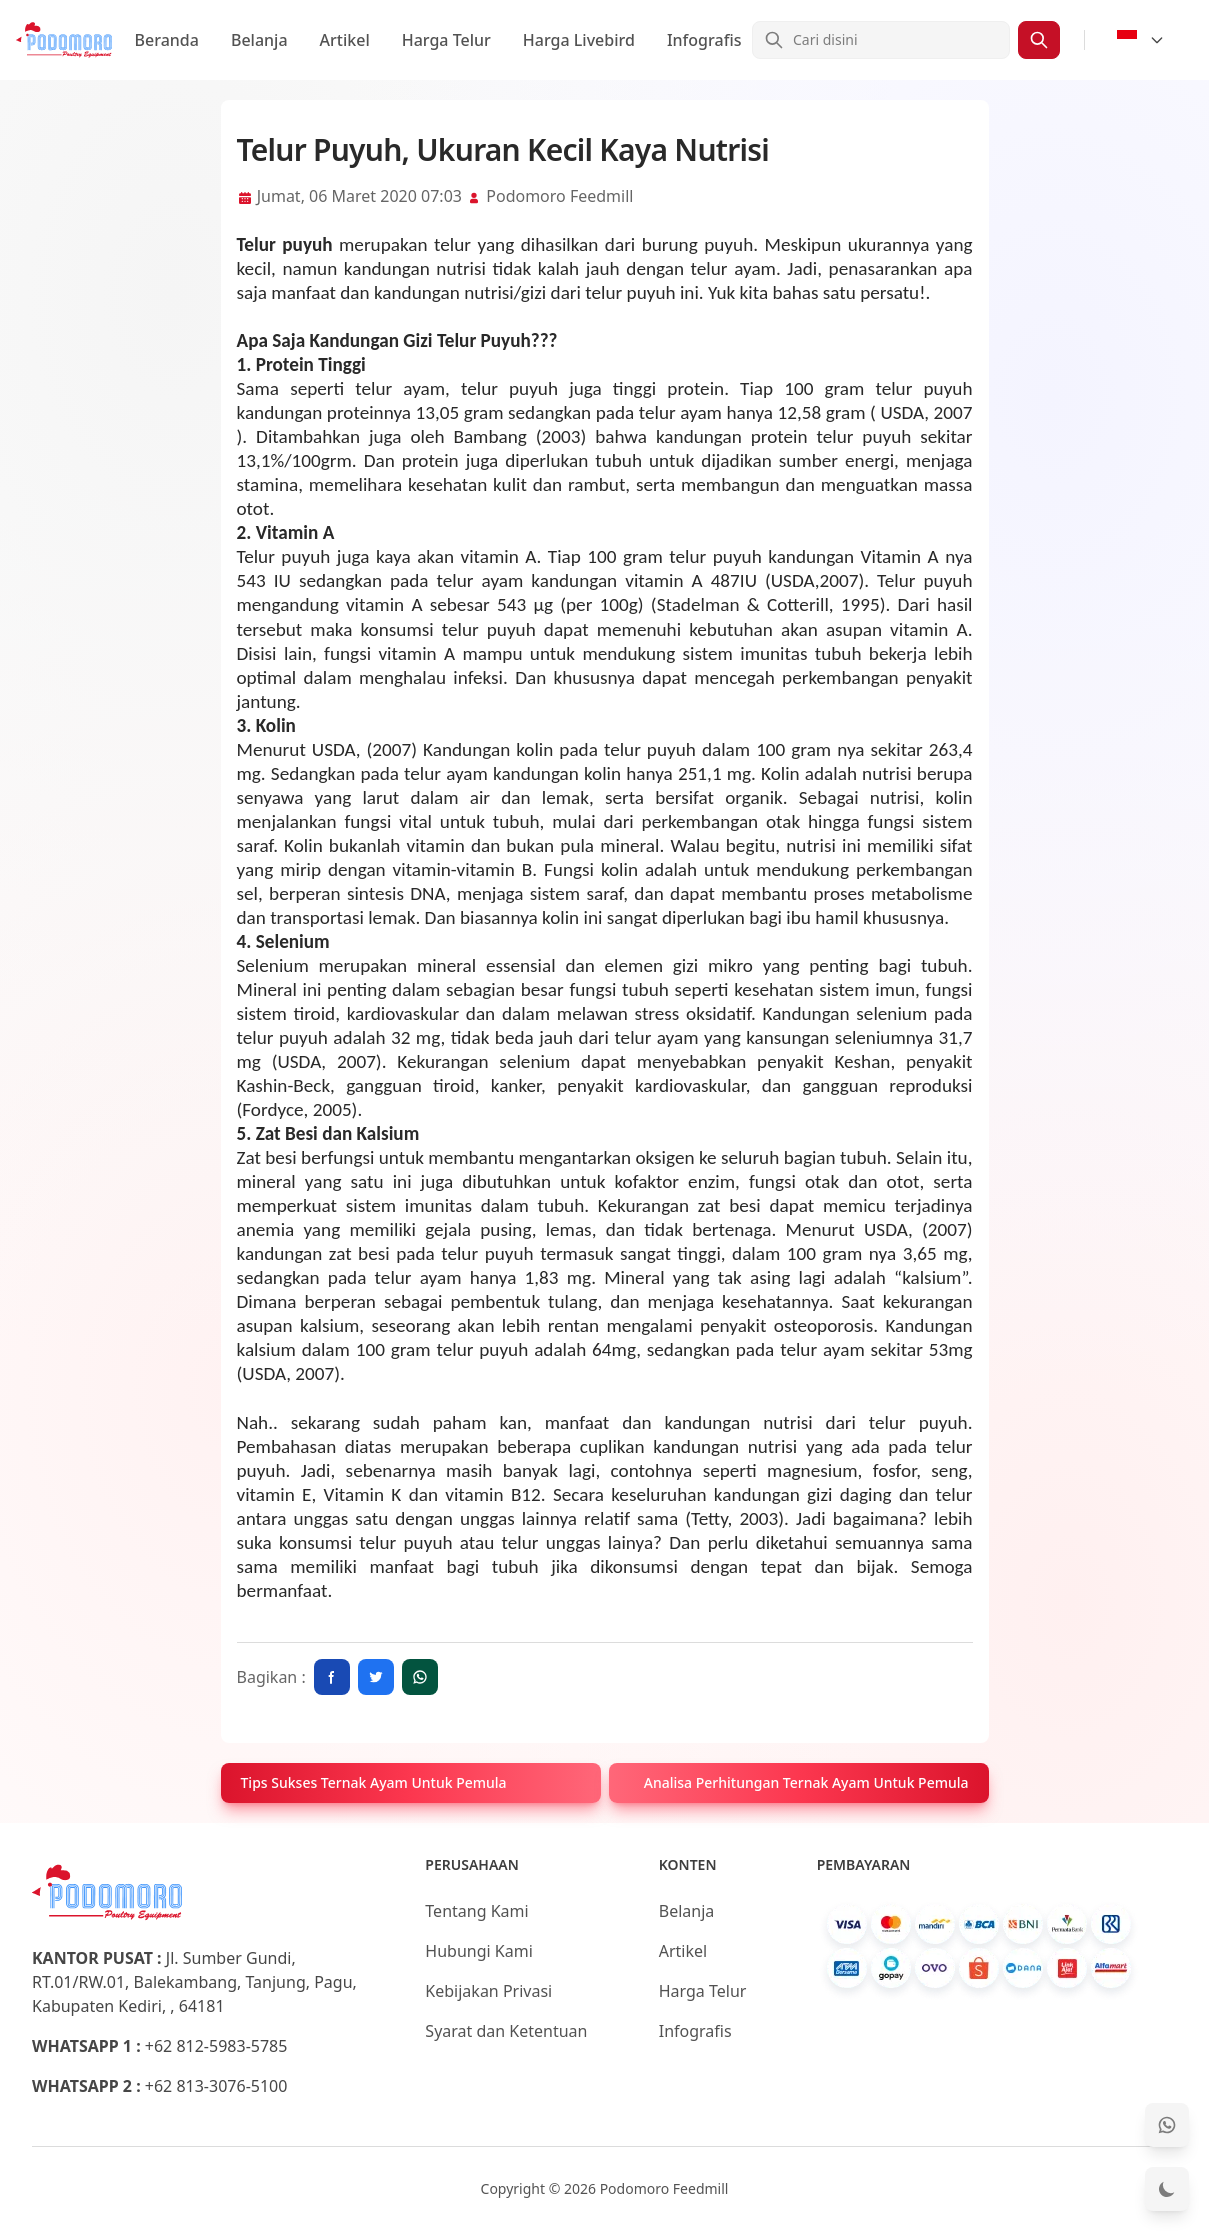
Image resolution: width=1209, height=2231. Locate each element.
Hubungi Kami (478, 1951)
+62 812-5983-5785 (216, 2046)
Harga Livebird (579, 40)
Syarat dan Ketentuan (506, 2031)
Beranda (167, 40)
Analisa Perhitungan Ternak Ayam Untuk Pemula (806, 1782)
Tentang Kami (476, 1911)
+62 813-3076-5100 (216, 2086)
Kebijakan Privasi (488, 1991)
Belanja (259, 40)
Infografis (704, 40)
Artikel (345, 40)
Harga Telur (446, 40)
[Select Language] (1141, 40)
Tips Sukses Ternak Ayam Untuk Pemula (374, 1782)
